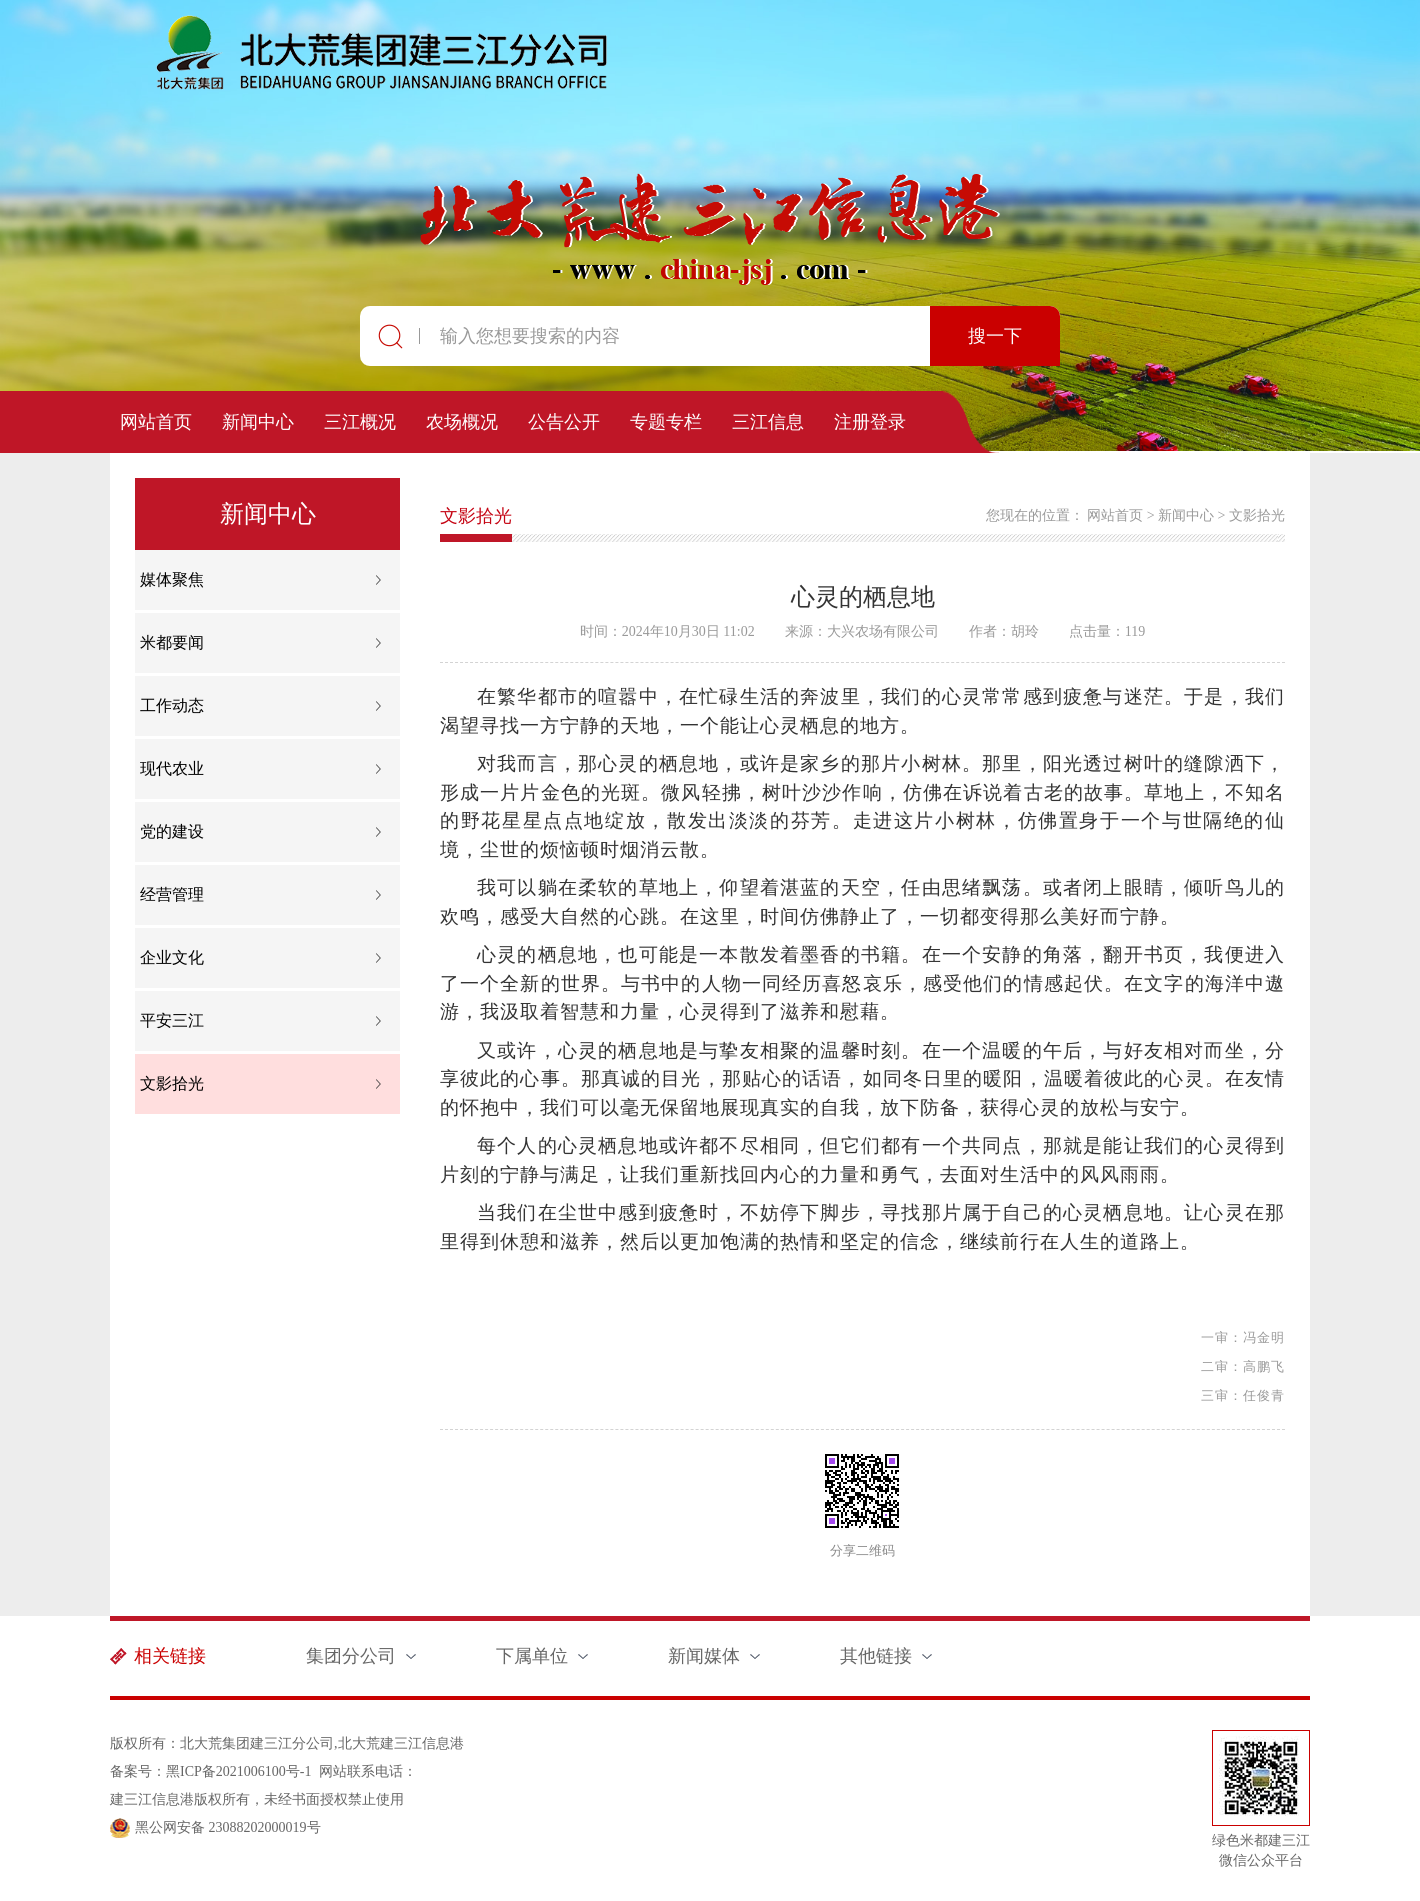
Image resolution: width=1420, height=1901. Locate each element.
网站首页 (156, 422)
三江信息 (768, 422)
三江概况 (360, 422)
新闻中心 (258, 422)
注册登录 (870, 422)
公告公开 (564, 422)
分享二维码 (862, 1551)
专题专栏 (666, 422)
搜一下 (995, 336)
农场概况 (462, 422)
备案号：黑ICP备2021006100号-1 (210, 1771)
